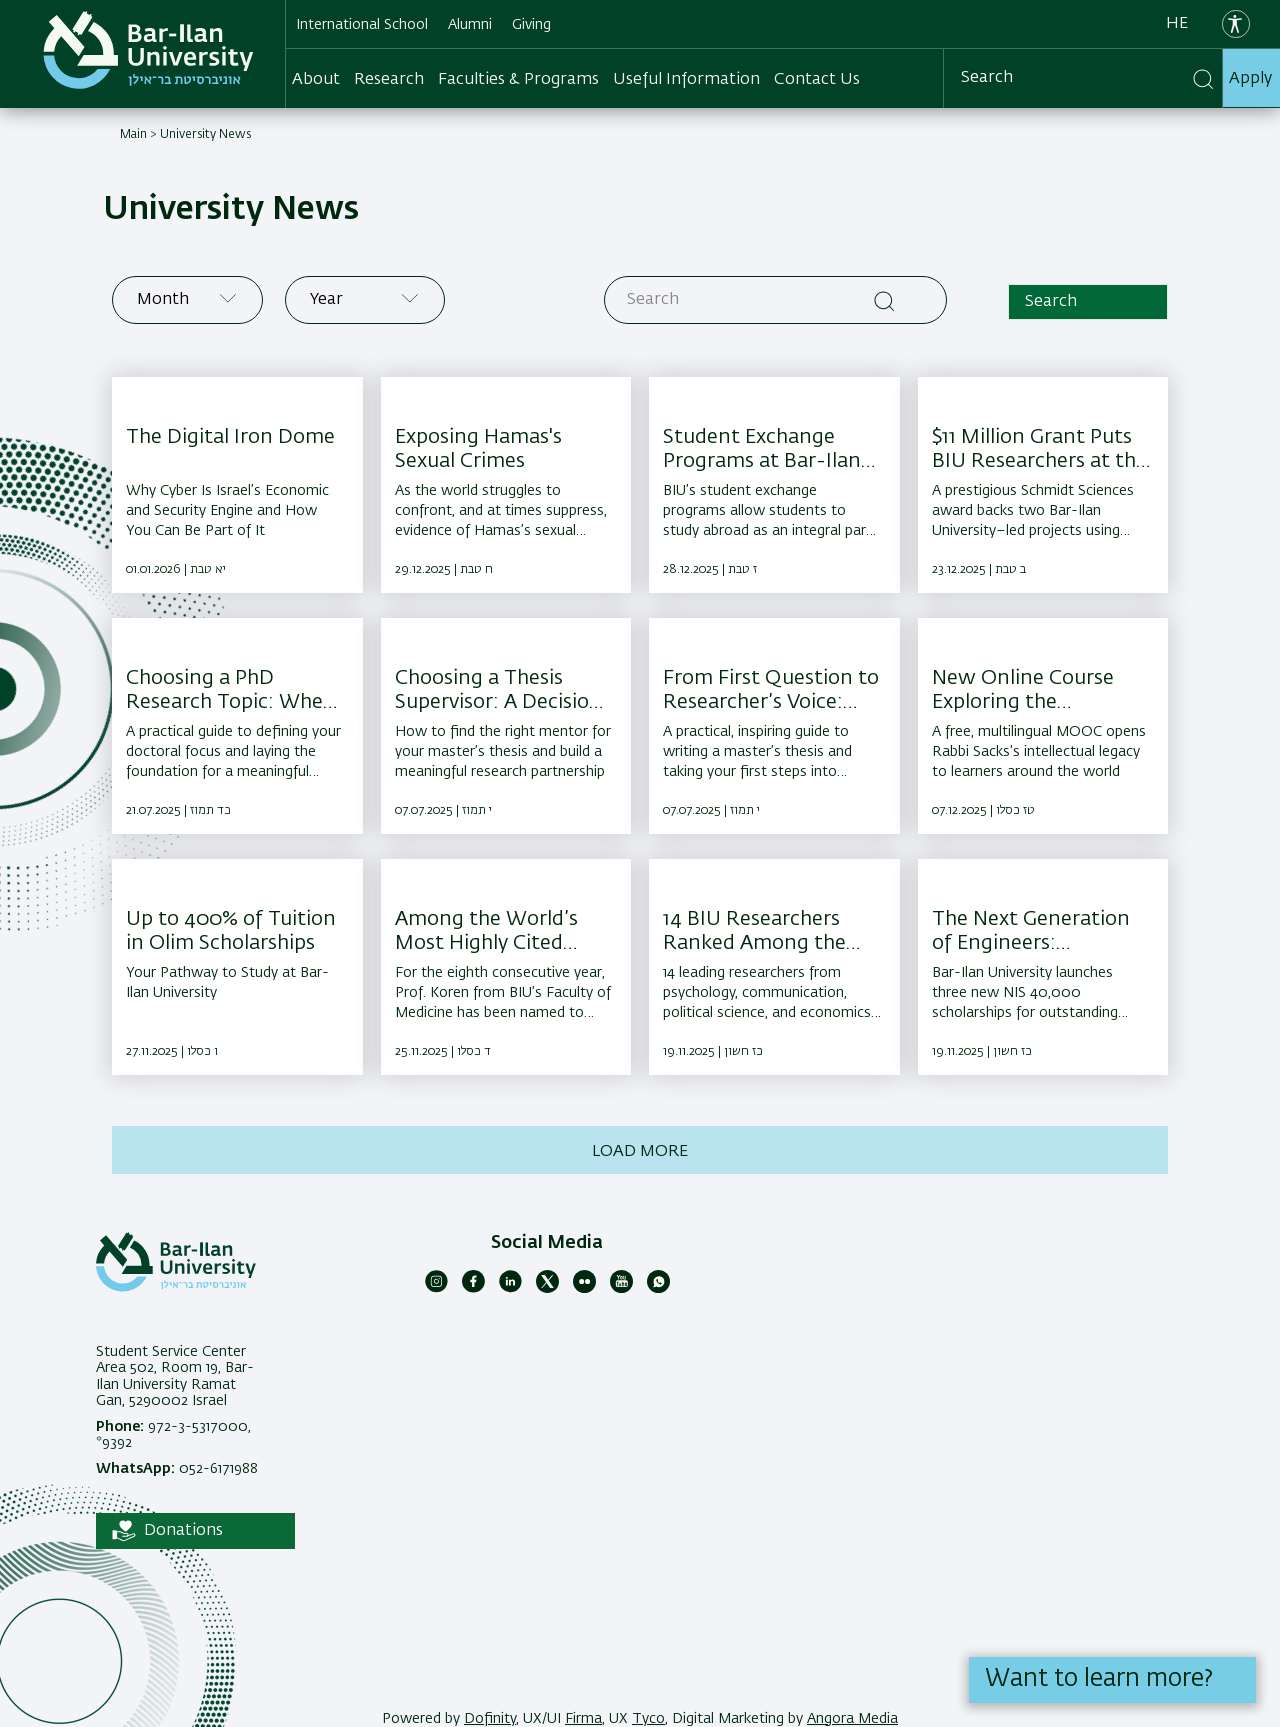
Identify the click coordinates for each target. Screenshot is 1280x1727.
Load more (640, 1152)
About (316, 80)
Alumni (470, 25)
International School (362, 25)
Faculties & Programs (518, 80)
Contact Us (817, 80)
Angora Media (852, 1719)
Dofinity (490, 1719)
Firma (583, 1719)
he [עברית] (1177, 24)
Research (389, 80)
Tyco (648, 1719)
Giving (531, 25)
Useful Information (686, 80)
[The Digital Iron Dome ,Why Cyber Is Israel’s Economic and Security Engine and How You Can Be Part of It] (237, 485)
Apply (1250, 79)
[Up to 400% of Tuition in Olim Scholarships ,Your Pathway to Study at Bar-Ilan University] (237, 967)
